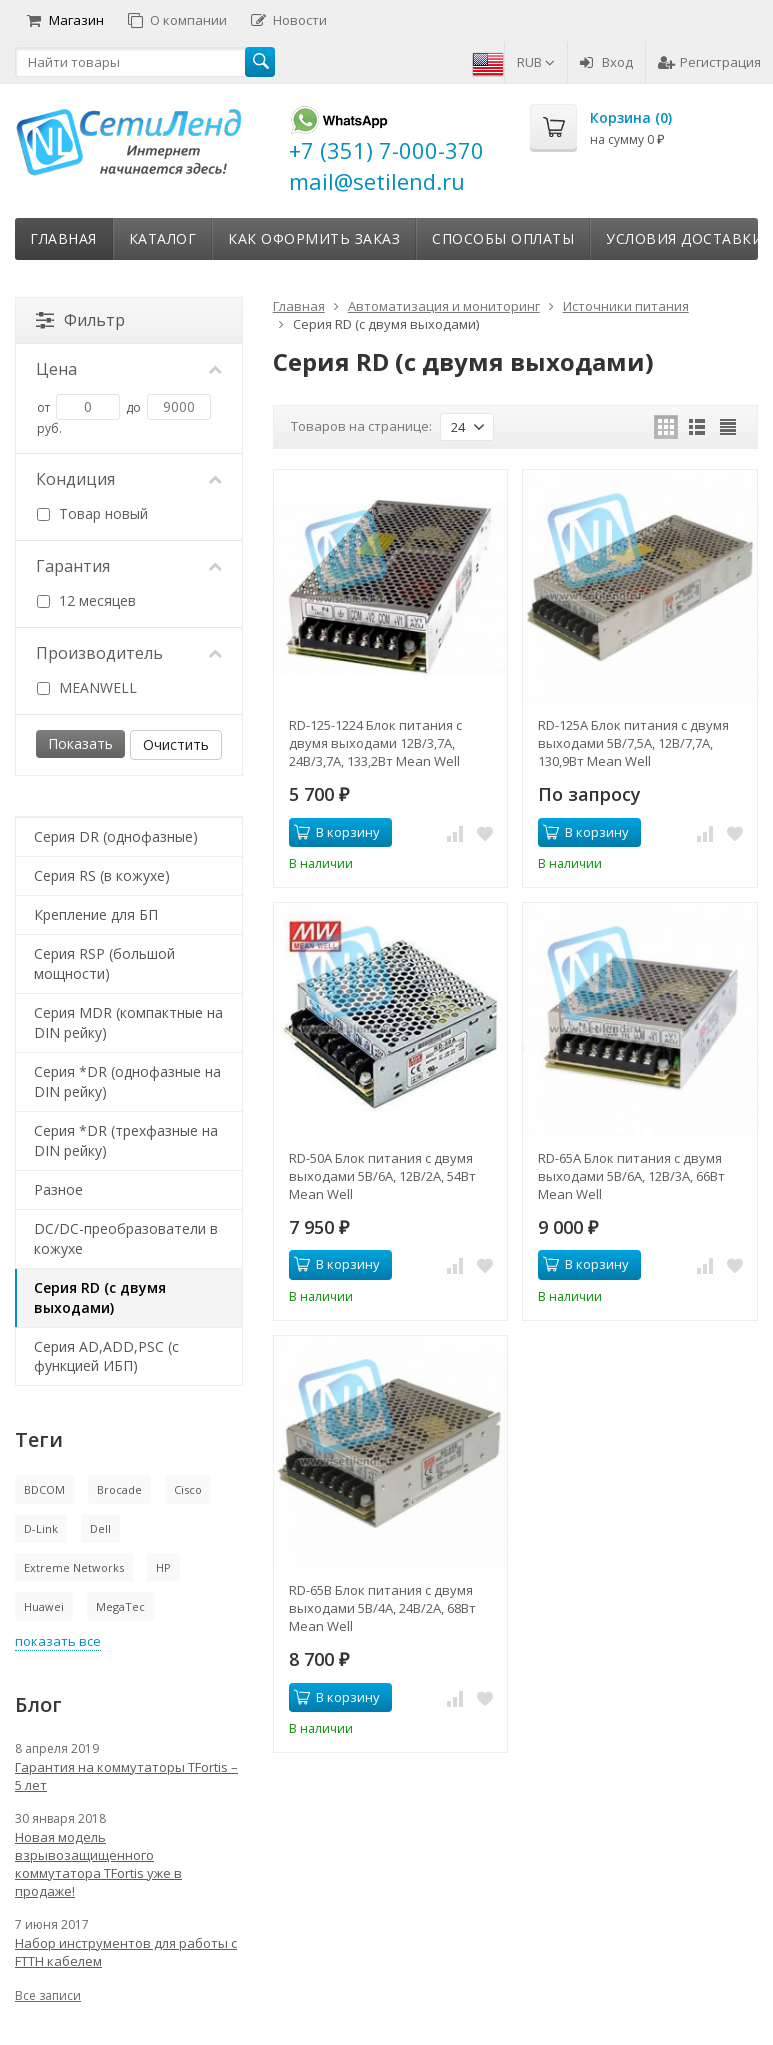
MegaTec (120, 1606)
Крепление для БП (96, 914)
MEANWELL (87, 687)
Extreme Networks (74, 1567)
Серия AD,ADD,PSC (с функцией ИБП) (106, 1356)
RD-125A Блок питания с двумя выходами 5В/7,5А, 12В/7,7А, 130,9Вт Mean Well (633, 743)
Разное (58, 1189)
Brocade (119, 1489)
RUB (536, 62)
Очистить (176, 744)
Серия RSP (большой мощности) (104, 963)
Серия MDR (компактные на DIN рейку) (128, 1022)
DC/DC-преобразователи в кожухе (126, 1238)
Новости (289, 20)
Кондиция (129, 479)
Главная (63, 238)
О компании (177, 20)
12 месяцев (86, 600)
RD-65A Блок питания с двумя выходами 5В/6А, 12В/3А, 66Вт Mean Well (631, 1176)
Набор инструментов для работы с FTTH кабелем (126, 1952)
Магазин (65, 20)
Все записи (48, 1995)
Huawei (44, 1606)
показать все (58, 1641)
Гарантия (129, 566)
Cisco (188, 1489)
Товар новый (92, 513)
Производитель (129, 653)
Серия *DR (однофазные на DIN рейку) (127, 1081)
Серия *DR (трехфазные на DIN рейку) (126, 1140)
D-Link (41, 1528)
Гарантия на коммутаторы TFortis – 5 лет (126, 1776)
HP (163, 1567)
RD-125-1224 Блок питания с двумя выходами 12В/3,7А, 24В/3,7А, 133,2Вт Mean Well (375, 743)
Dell (100, 1528)
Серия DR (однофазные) (116, 836)
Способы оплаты (503, 238)
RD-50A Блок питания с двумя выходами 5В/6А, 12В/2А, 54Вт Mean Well (382, 1176)
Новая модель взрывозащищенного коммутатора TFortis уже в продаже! (98, 1864)
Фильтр (80, 320)
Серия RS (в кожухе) (102, 875)
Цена (129, 369)
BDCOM (44, 1489)
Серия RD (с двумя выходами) (100, 1297)
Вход (606, 62)
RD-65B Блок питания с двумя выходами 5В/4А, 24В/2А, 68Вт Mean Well (382, 1608)
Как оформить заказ (314, 238)
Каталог (163, 238)
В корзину (337, 832)
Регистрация (709, 62)
